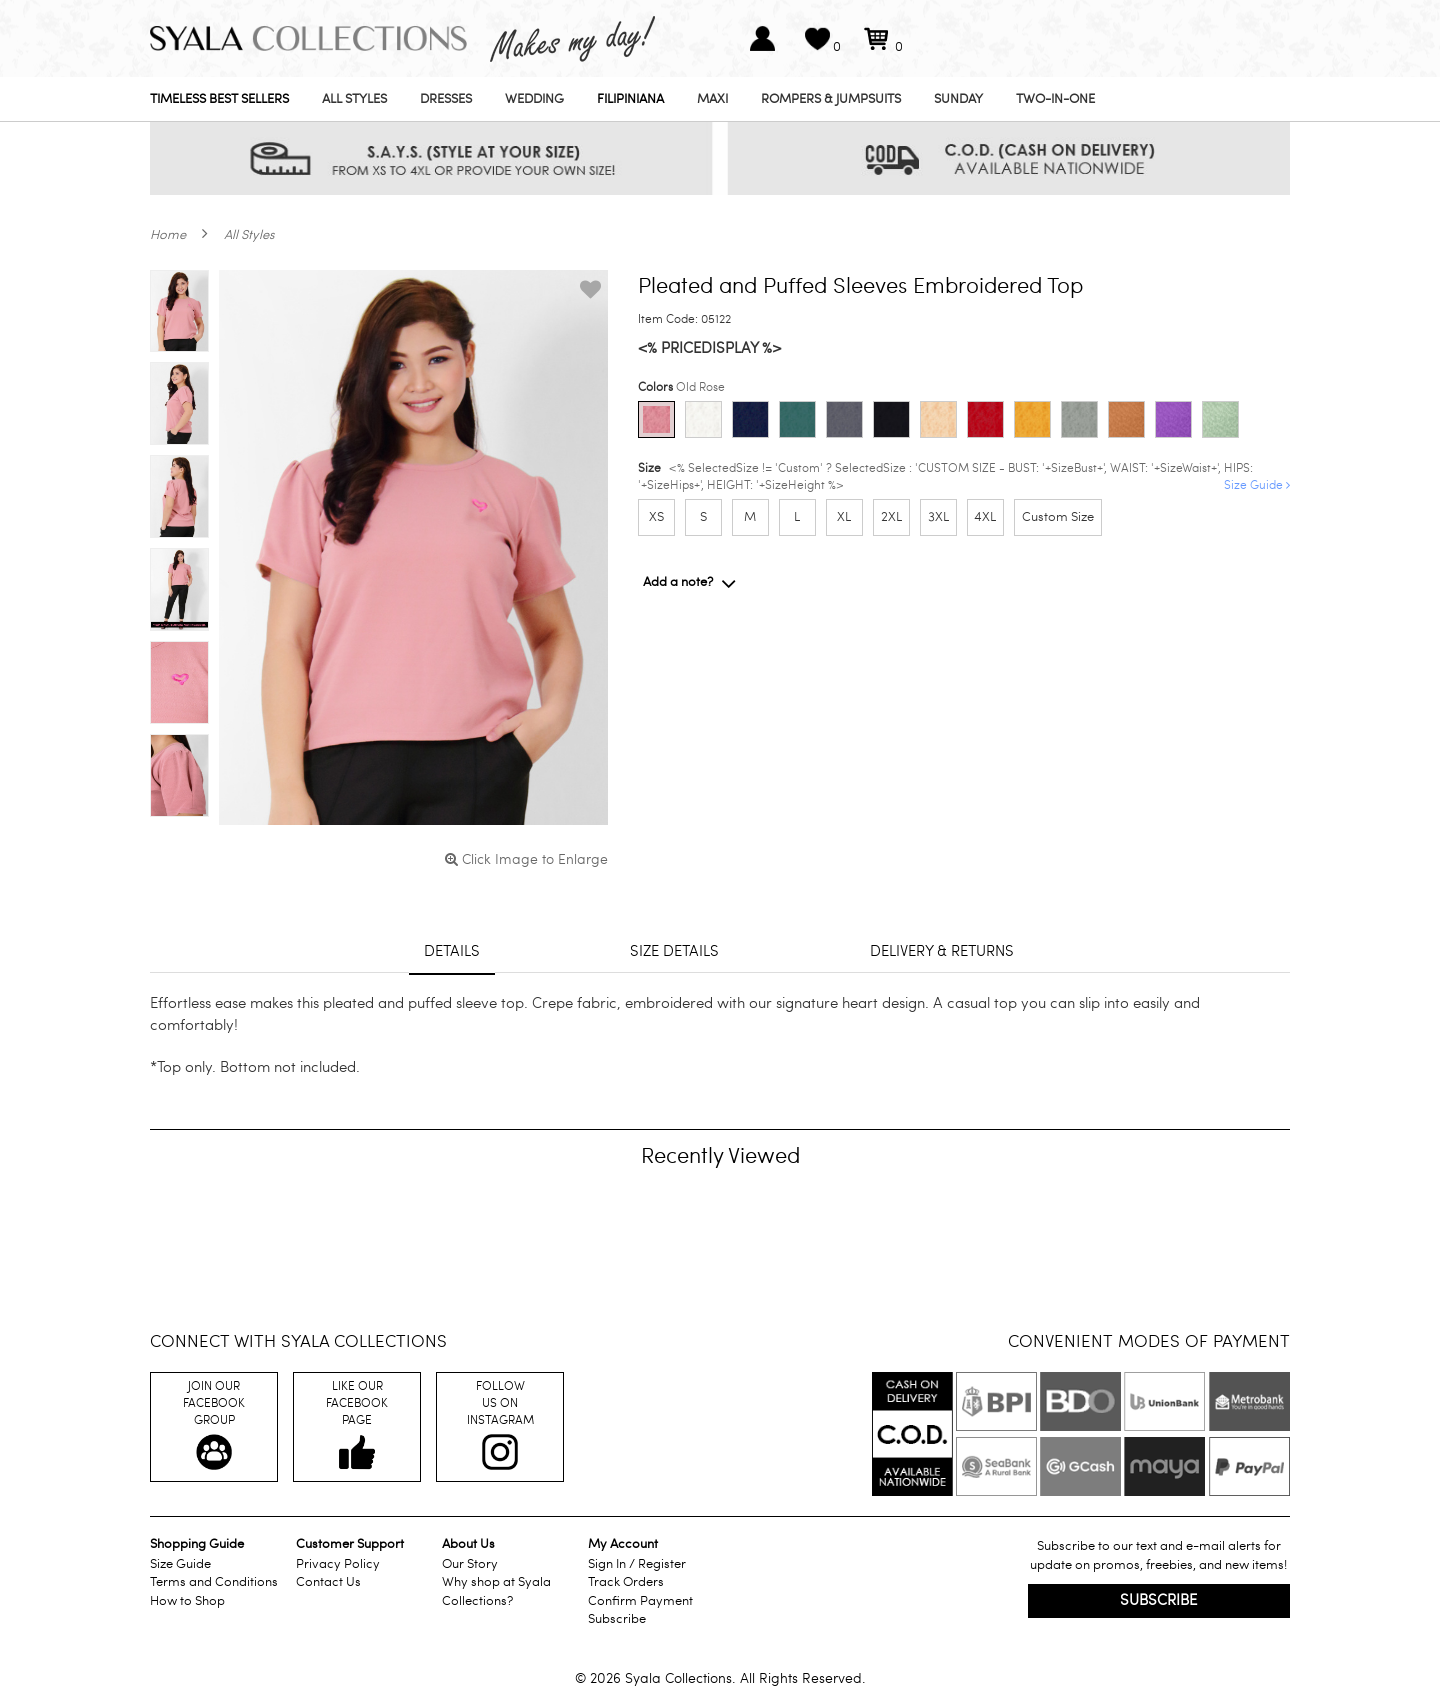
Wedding (534, 99)
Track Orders (626, 1582)
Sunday (958, 99)
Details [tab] (452, 951)
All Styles (354, 99)
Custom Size (1058, 517)
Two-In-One (1055, 99)
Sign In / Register (637, 1564)
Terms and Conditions (214, 1582)
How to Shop (187, 1601)
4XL (985, 517)
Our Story (470, 1564)
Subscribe (617, 1619)
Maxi (712, 99)
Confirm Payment (640, 1601)
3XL (938, 517)
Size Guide (1257, 485)
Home (168, 235)
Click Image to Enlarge (526, 859)
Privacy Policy (338, 1564)
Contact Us (328, 1582)
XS (656, 517)
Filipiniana (630, 99)
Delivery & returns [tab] (942, 951)
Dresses (446, 99)
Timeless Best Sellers (219, 99)
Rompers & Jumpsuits (831, 99)
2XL (891, 517)
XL (844, 517)
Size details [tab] (674, 951)
